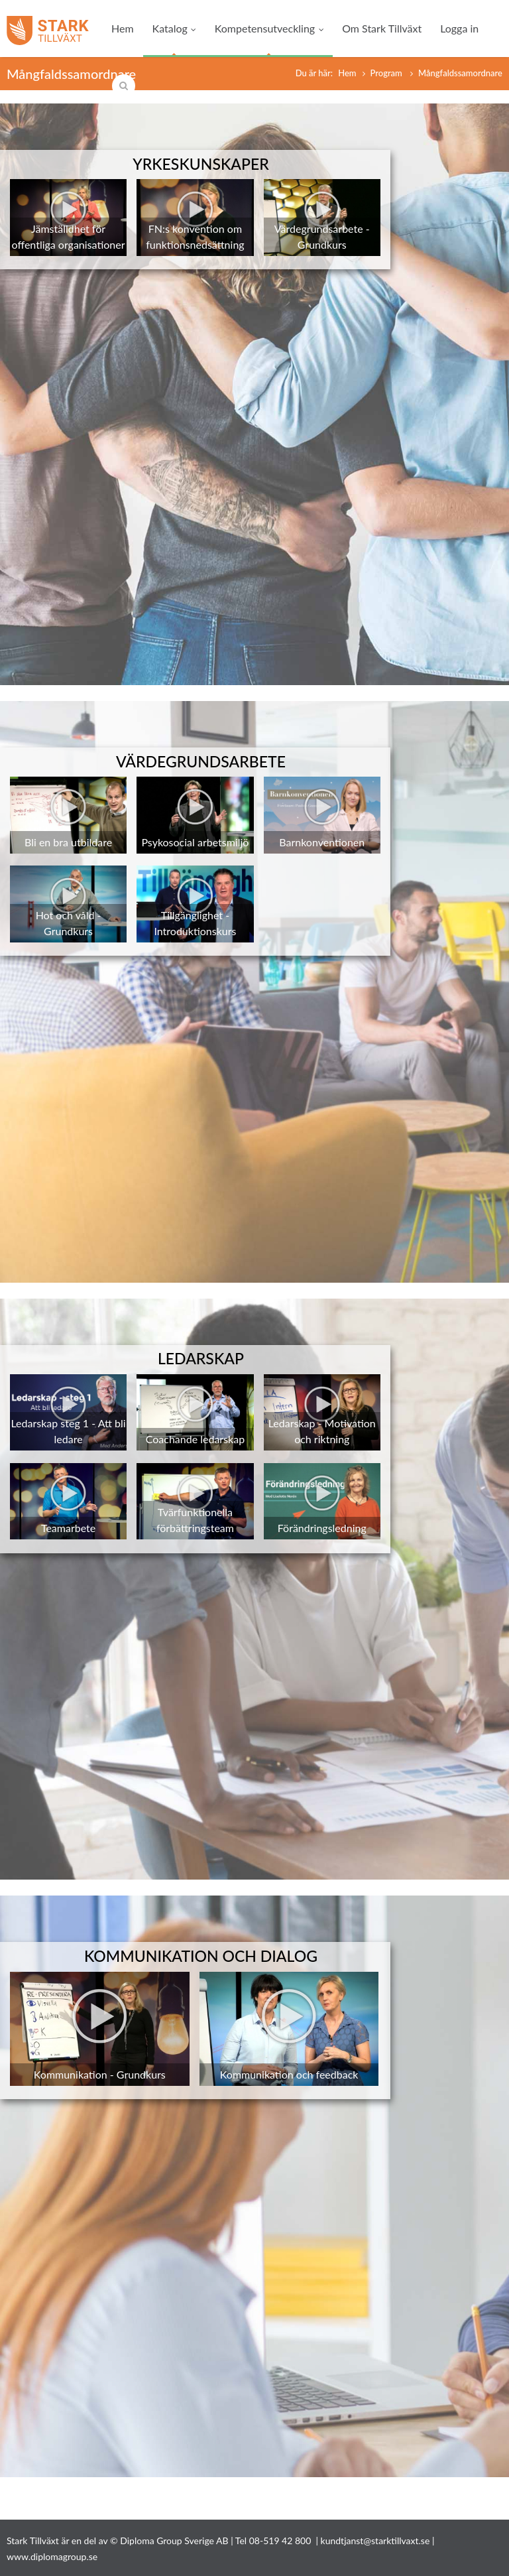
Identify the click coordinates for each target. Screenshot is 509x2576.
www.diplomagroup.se (52, 2556)
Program (387, 73)
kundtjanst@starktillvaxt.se (375, 2540)
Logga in (459, 28)
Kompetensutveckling (269, 28)
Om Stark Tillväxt (382, 28)
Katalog (174, 28)
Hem (122, 28)
